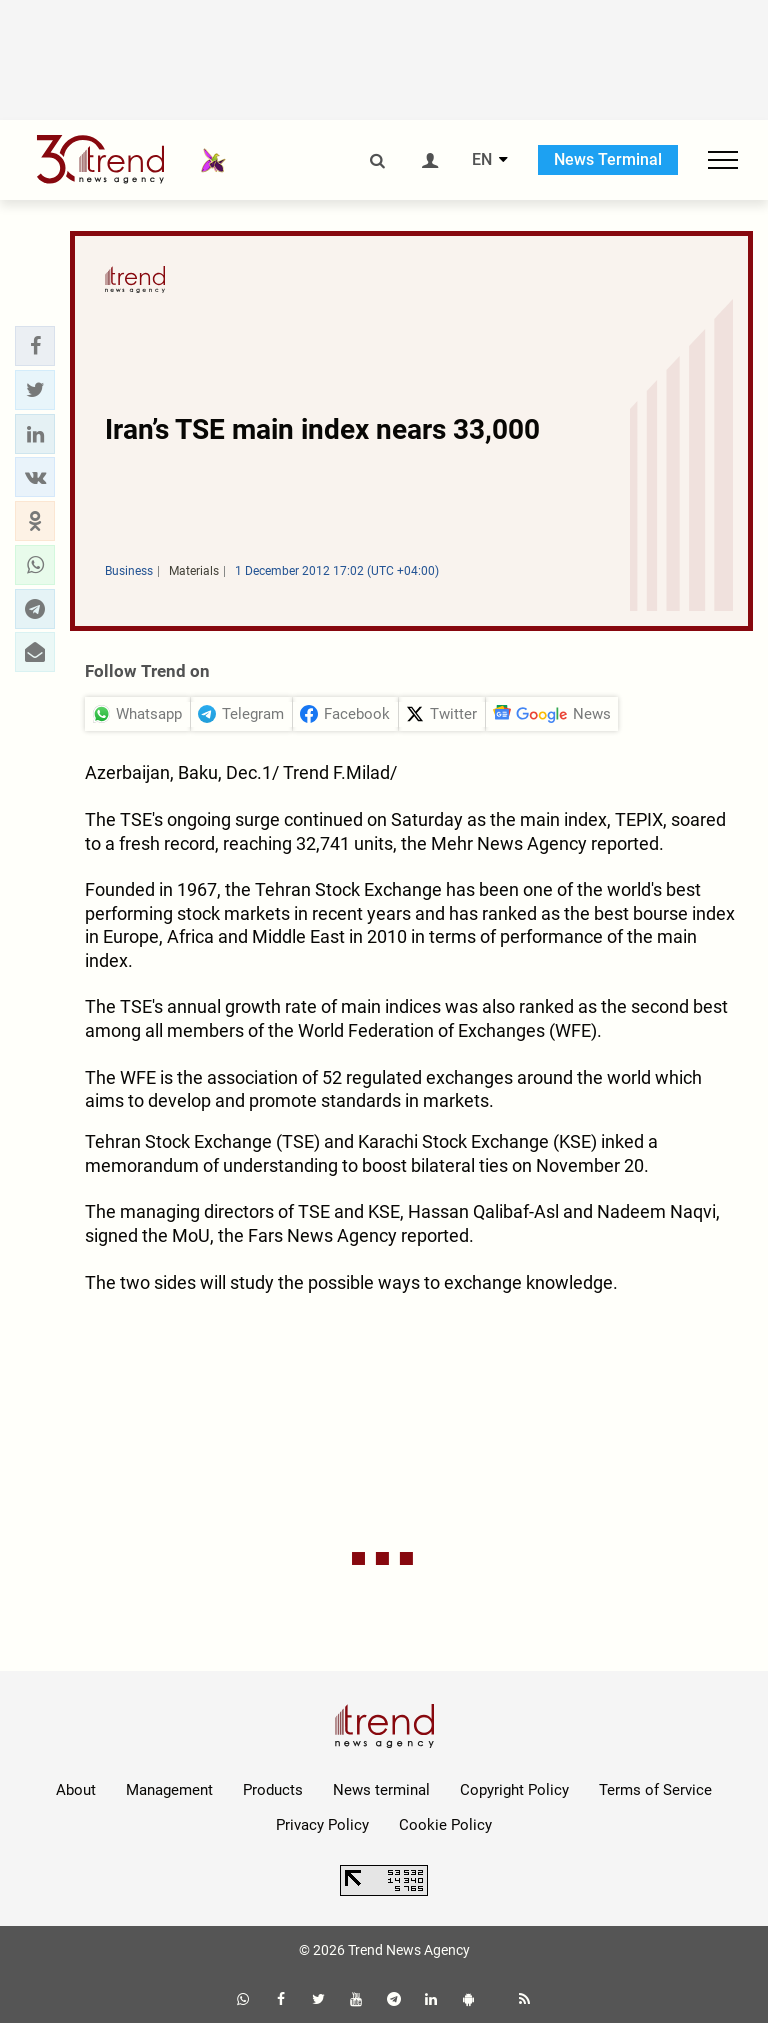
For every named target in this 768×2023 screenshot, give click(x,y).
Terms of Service (655, 1790)
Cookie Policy (445, 1825)
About (76, 1790)
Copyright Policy (514, 1790)
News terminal (381, 1790)
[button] (35, 346)
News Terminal (608, 159)
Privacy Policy (322, 1825)
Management (169, 1790)
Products (273, 1790)
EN (482, 160)
